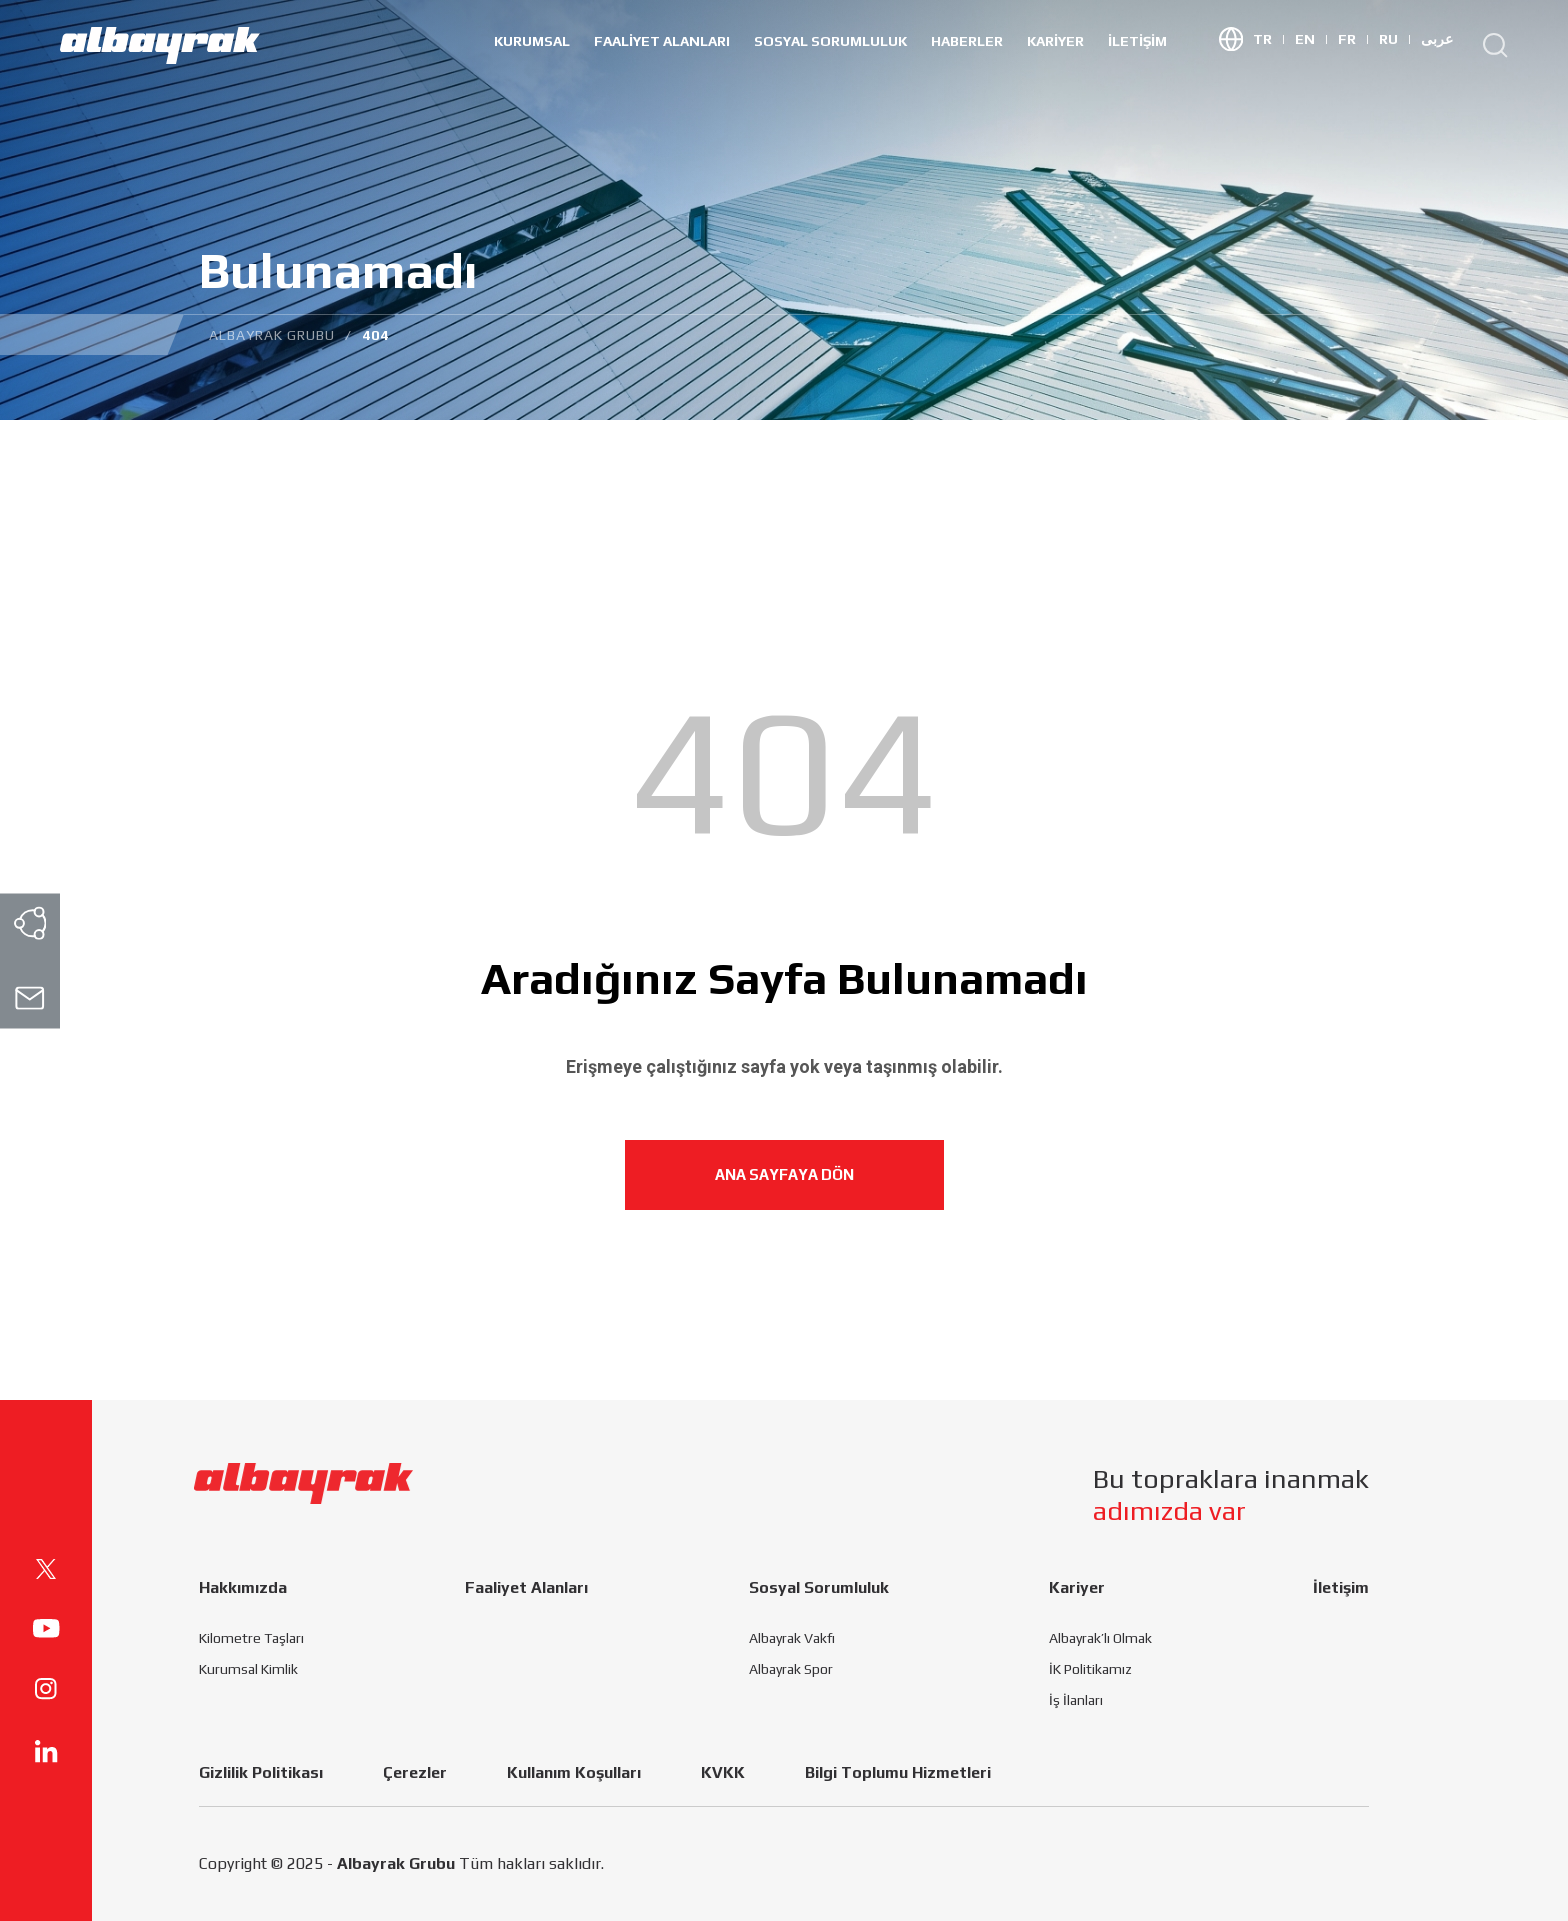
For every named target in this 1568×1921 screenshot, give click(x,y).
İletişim (1137, 41)
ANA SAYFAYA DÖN (784, 1174)
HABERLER (967, 41)
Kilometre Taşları (251, 1638)
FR (1353, 39)
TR (1269, 39)
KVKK (723, 1772)
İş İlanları (1076, 1700)
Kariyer (1055, 41)
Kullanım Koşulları (574, 1772)
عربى (1437, 39)
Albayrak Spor (791, 1669)
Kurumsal (532, 41)
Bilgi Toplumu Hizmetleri (898, 1772)
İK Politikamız (1090, 1669)
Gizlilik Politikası (261, 1772)
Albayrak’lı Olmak (1100, 1638)
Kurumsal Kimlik (248, 1669)
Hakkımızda (243, 1587)
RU (1395, 39)
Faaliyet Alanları (662, 41)
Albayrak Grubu (396, 1863)
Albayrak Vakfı (792, 1638)
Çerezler (415, 1772)
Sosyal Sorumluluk (830, 41)
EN (1311, 39)
